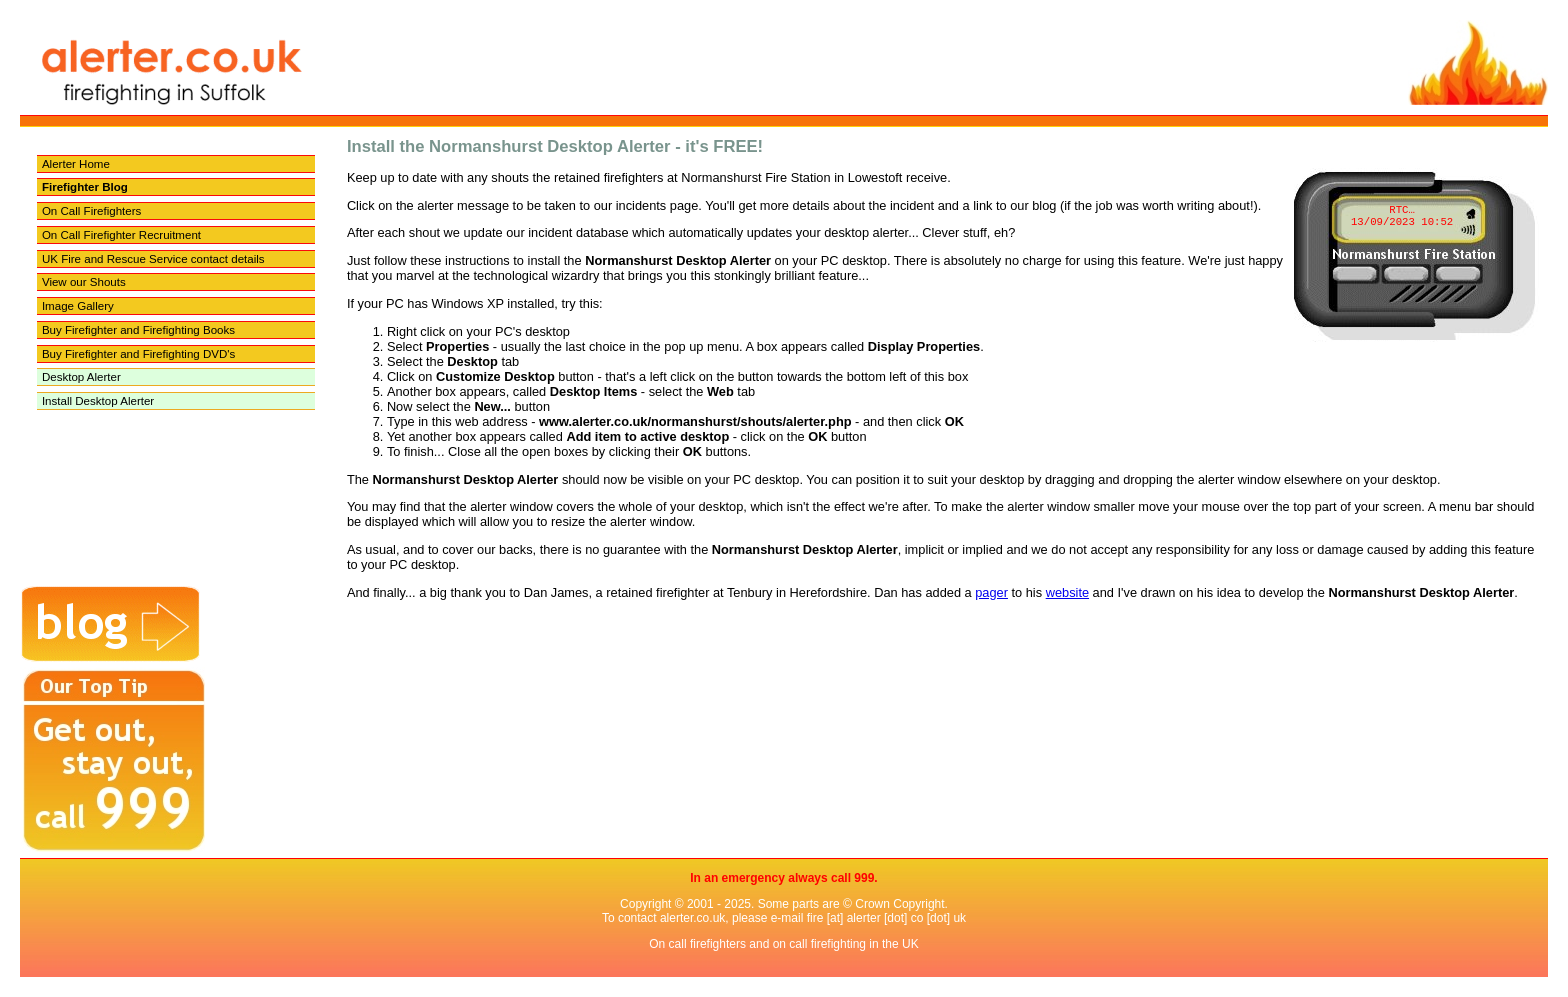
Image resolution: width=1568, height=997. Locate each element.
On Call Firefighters (91, 211)
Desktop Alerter (81, 377)
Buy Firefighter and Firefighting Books (138, 330)
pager (991, 592)
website (1067, 592)
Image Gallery (78, 306)
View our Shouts (84, 282)
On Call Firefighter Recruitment (121, 235)
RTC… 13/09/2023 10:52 (1402, 216)
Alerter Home (76, 164)
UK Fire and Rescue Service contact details (153, 259)
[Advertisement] (264, 544)
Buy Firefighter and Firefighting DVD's (138, 354)
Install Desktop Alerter (98, 401)
